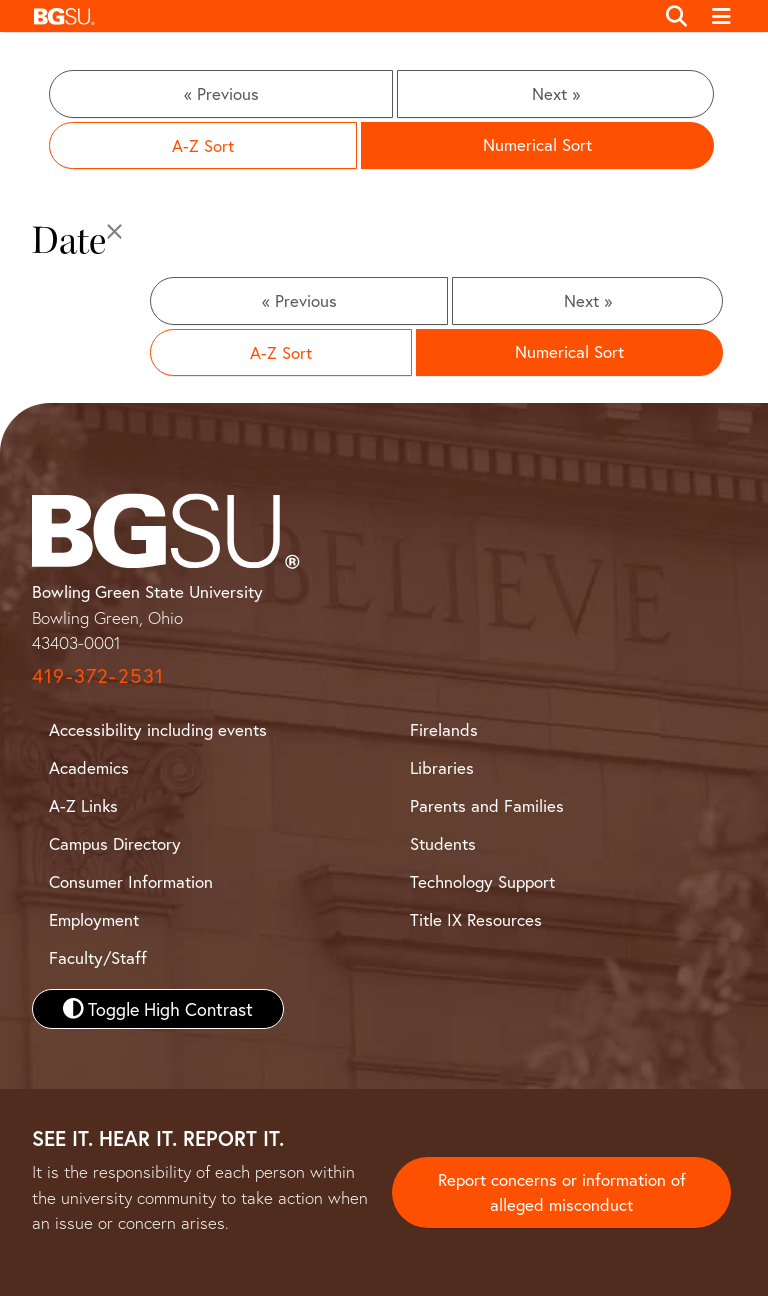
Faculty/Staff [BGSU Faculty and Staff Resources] (98, 957)
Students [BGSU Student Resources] (443, 843)
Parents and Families (487, 805)
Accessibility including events (158, 729)
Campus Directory (115, 843)
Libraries (442, 767)
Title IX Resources (476, 919)
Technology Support (482, 881)
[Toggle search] (676, 16)
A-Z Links (83, 805)
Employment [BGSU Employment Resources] (94, 919)
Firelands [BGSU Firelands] (444, 729)
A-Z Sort (203, 145)
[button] (338, 16)
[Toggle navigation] (722, 16)
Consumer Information (131, 881)
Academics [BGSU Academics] (89, 767)
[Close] (114, 232)
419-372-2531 (98, 675)
